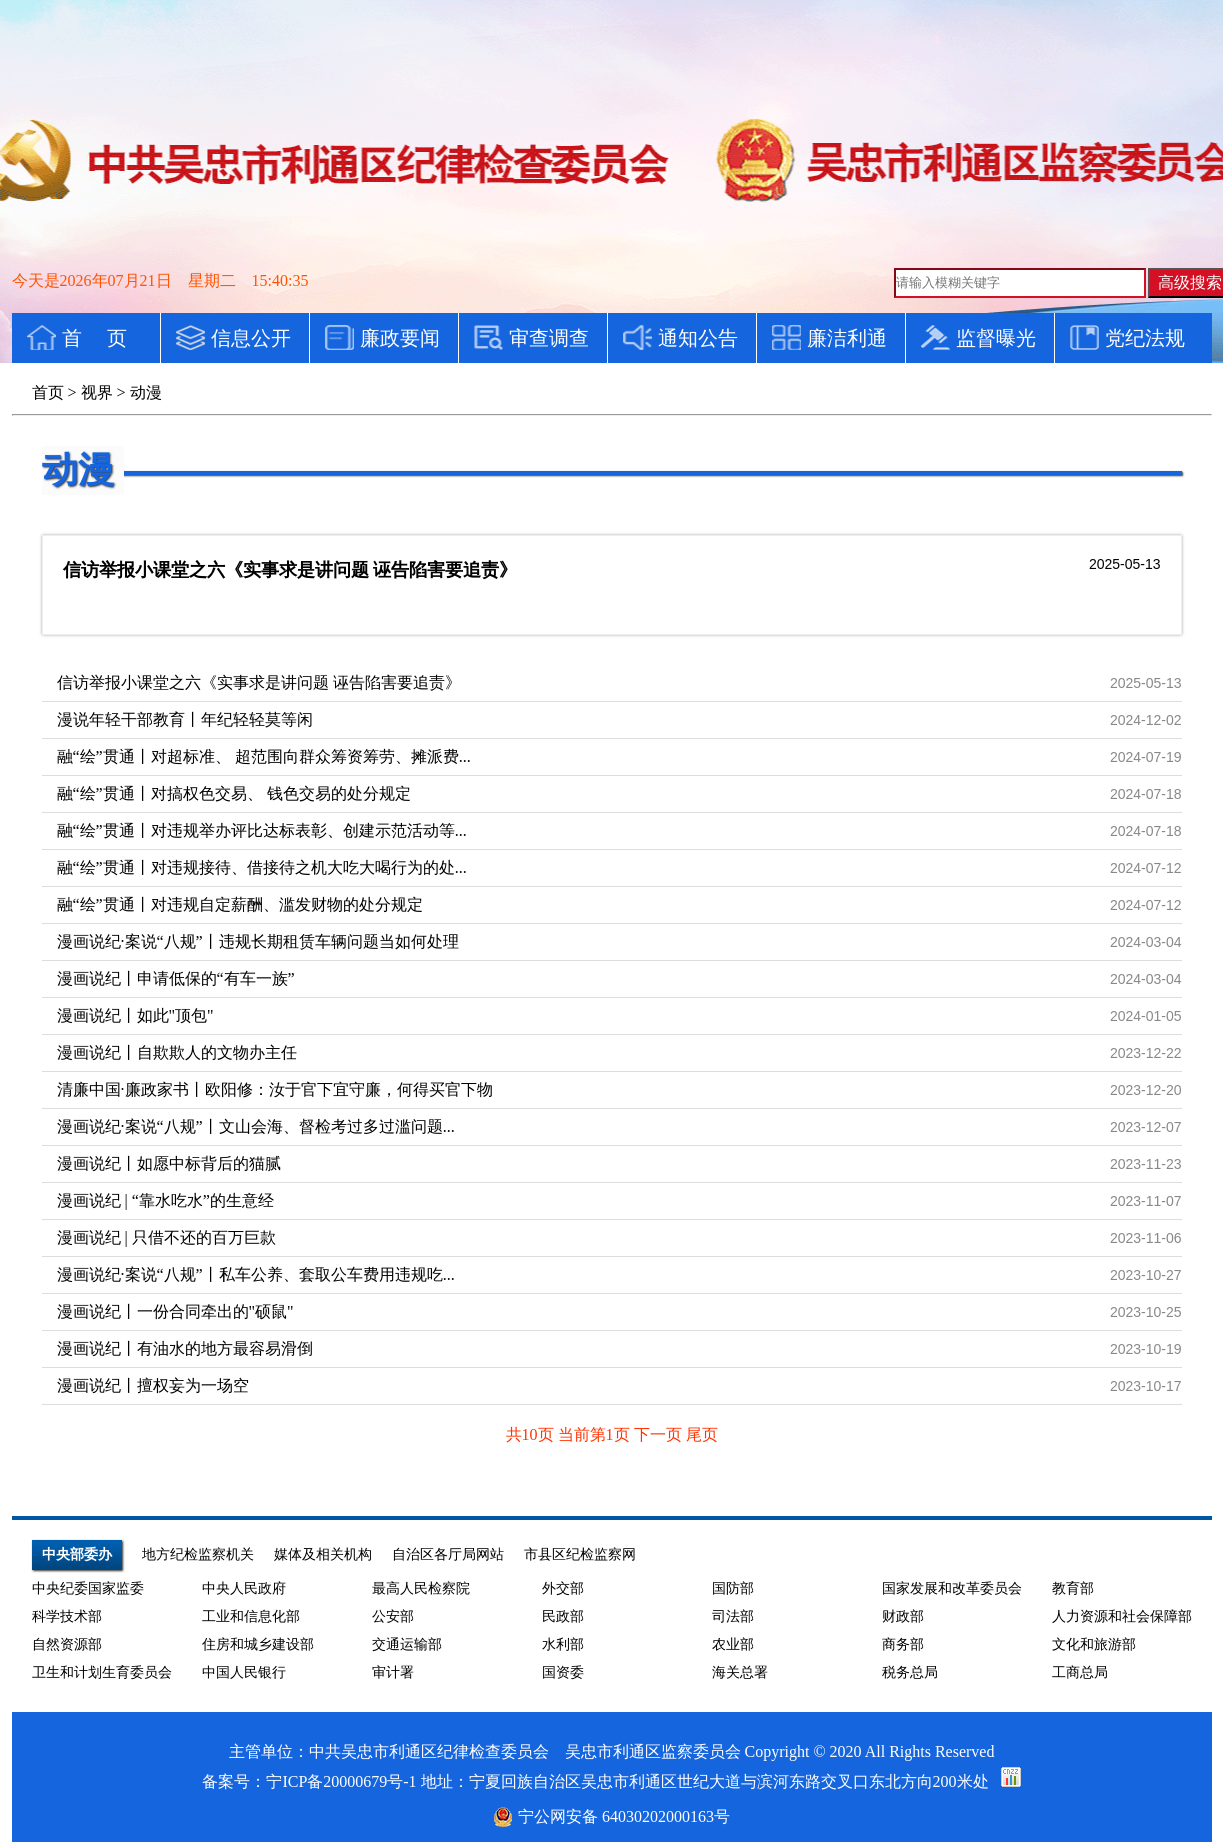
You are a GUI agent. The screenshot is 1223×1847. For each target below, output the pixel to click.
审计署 (393, 1672)
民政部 (563, 1616)
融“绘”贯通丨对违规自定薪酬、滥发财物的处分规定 (240, 904)
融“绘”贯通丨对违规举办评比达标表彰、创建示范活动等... (262, 830)
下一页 (660, 1434)
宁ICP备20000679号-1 (341, 1781)
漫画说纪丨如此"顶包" (135, 1015)
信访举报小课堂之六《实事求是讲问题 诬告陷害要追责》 (290, 570)
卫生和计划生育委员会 (102, 1672)
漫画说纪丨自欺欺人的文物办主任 (177, 1052)
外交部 (563, 1588)
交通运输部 (407, 1644)
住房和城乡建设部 (258, 1644)
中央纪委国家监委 (88, 1588)
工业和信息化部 (251, 1616)
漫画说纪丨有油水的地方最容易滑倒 (185, 1348)
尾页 (702, 1434)
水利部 (563, 1644)
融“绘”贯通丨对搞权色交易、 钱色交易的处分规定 (234, 793)
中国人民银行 (244, 1672)
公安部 (393, 1616)
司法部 (733, 1616)
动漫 (78, 470)
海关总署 (740, 1672)
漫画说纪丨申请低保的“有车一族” (176, 978)
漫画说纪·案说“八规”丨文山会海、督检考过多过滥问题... (256, 1126)
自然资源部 (67, 1644)
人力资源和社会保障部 (1122, 1616)
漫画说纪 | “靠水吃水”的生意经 (165, 1200)
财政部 (903, 1616)
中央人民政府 (244, 1588)
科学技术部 (67, 1616)
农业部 (733, 1644)
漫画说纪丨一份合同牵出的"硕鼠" (175, 1311)
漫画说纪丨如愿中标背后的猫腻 (169, 1163)
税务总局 (910, 1672)
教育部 (1073, 1588)
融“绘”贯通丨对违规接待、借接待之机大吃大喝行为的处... (262, 867)
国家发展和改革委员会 (952, 1588)
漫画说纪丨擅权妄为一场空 (153, 1385)
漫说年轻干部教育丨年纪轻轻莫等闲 (185, 719)
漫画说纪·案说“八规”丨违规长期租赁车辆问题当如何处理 (258, 941)
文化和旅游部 (1094, 1644)
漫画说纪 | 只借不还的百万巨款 (166, 1237)
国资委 (563, 1672)
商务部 (903, 1644)
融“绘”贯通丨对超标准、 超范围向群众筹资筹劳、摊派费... (264, 756)
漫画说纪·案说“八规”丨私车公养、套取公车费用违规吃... (256, 1274)
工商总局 (1080, 1672)
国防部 (733, 1588)
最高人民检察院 (421, 1588)
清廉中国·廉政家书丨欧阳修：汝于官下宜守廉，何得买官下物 (275, 1089)
